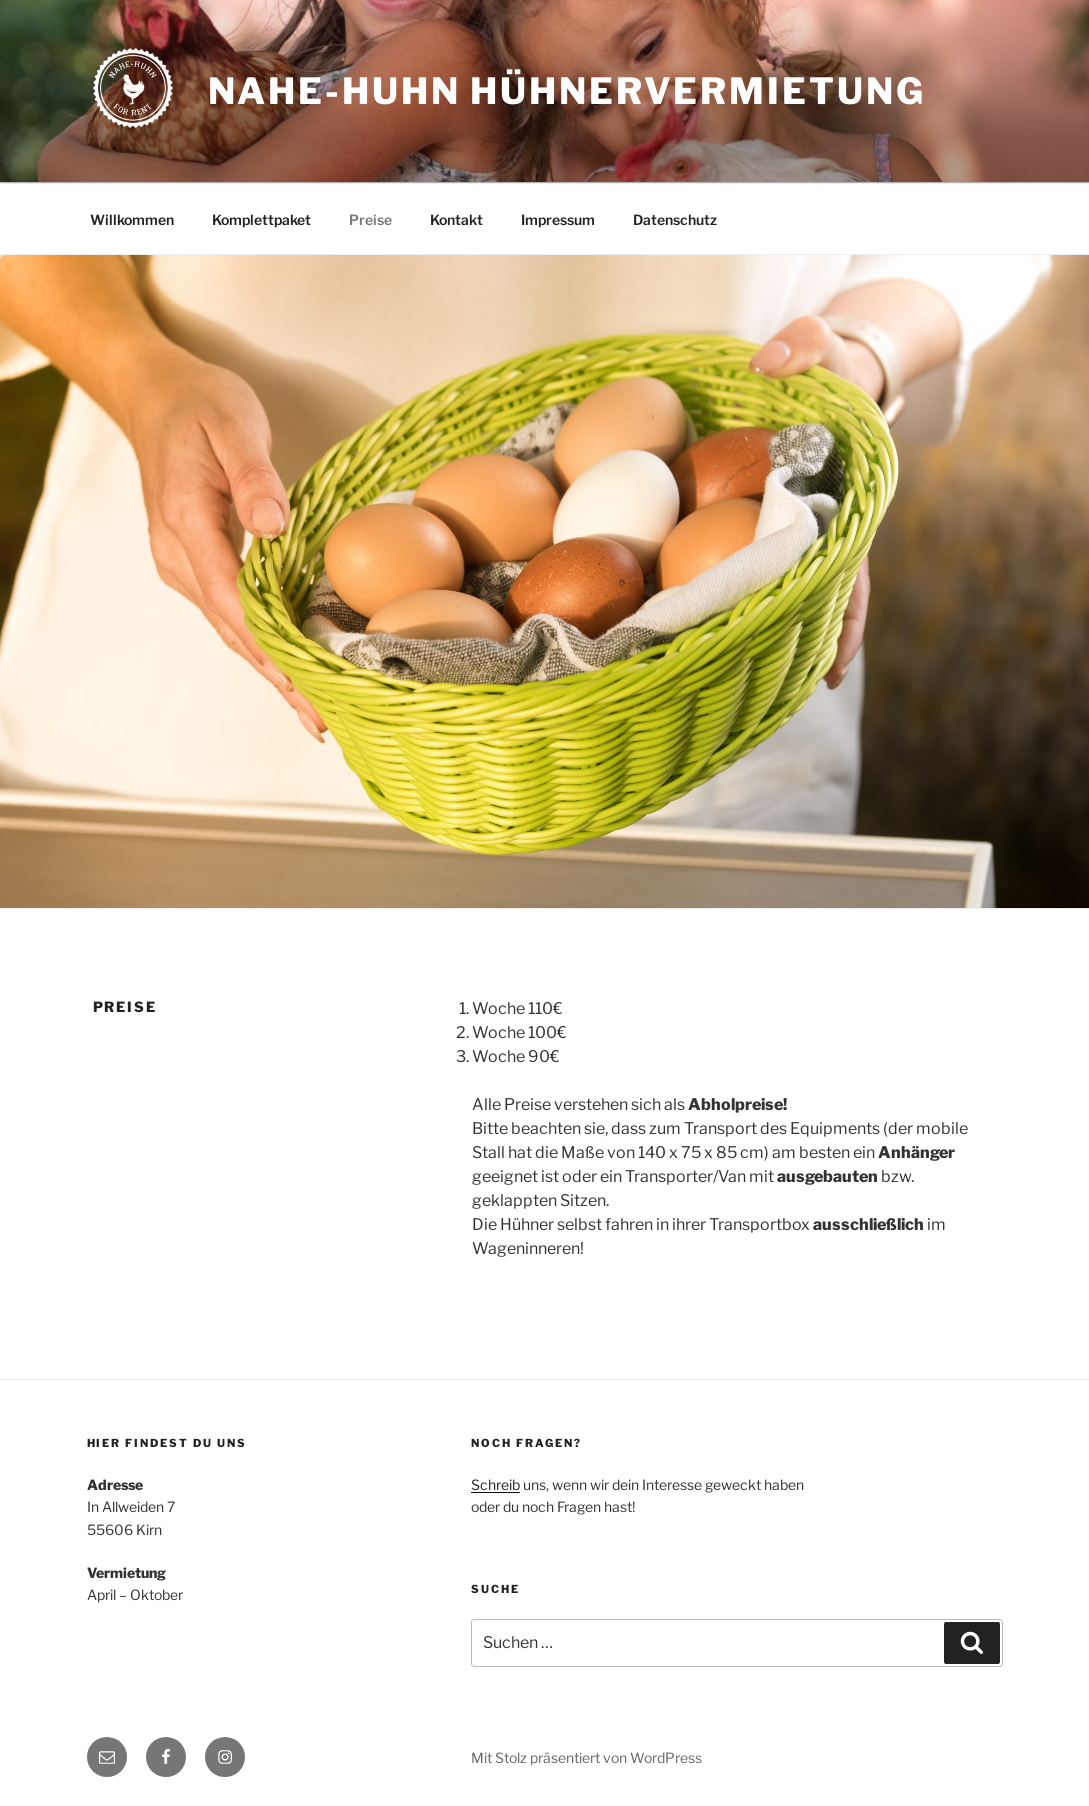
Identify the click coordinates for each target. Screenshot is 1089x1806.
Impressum (558, 219)
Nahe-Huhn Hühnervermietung (567, 91)
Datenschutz (675, 219)
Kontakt (456, 219)
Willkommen (132, 219)
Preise (370, 219)
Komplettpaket (261, 219)
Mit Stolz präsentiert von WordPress (586, 1757)
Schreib (495, 1484)
